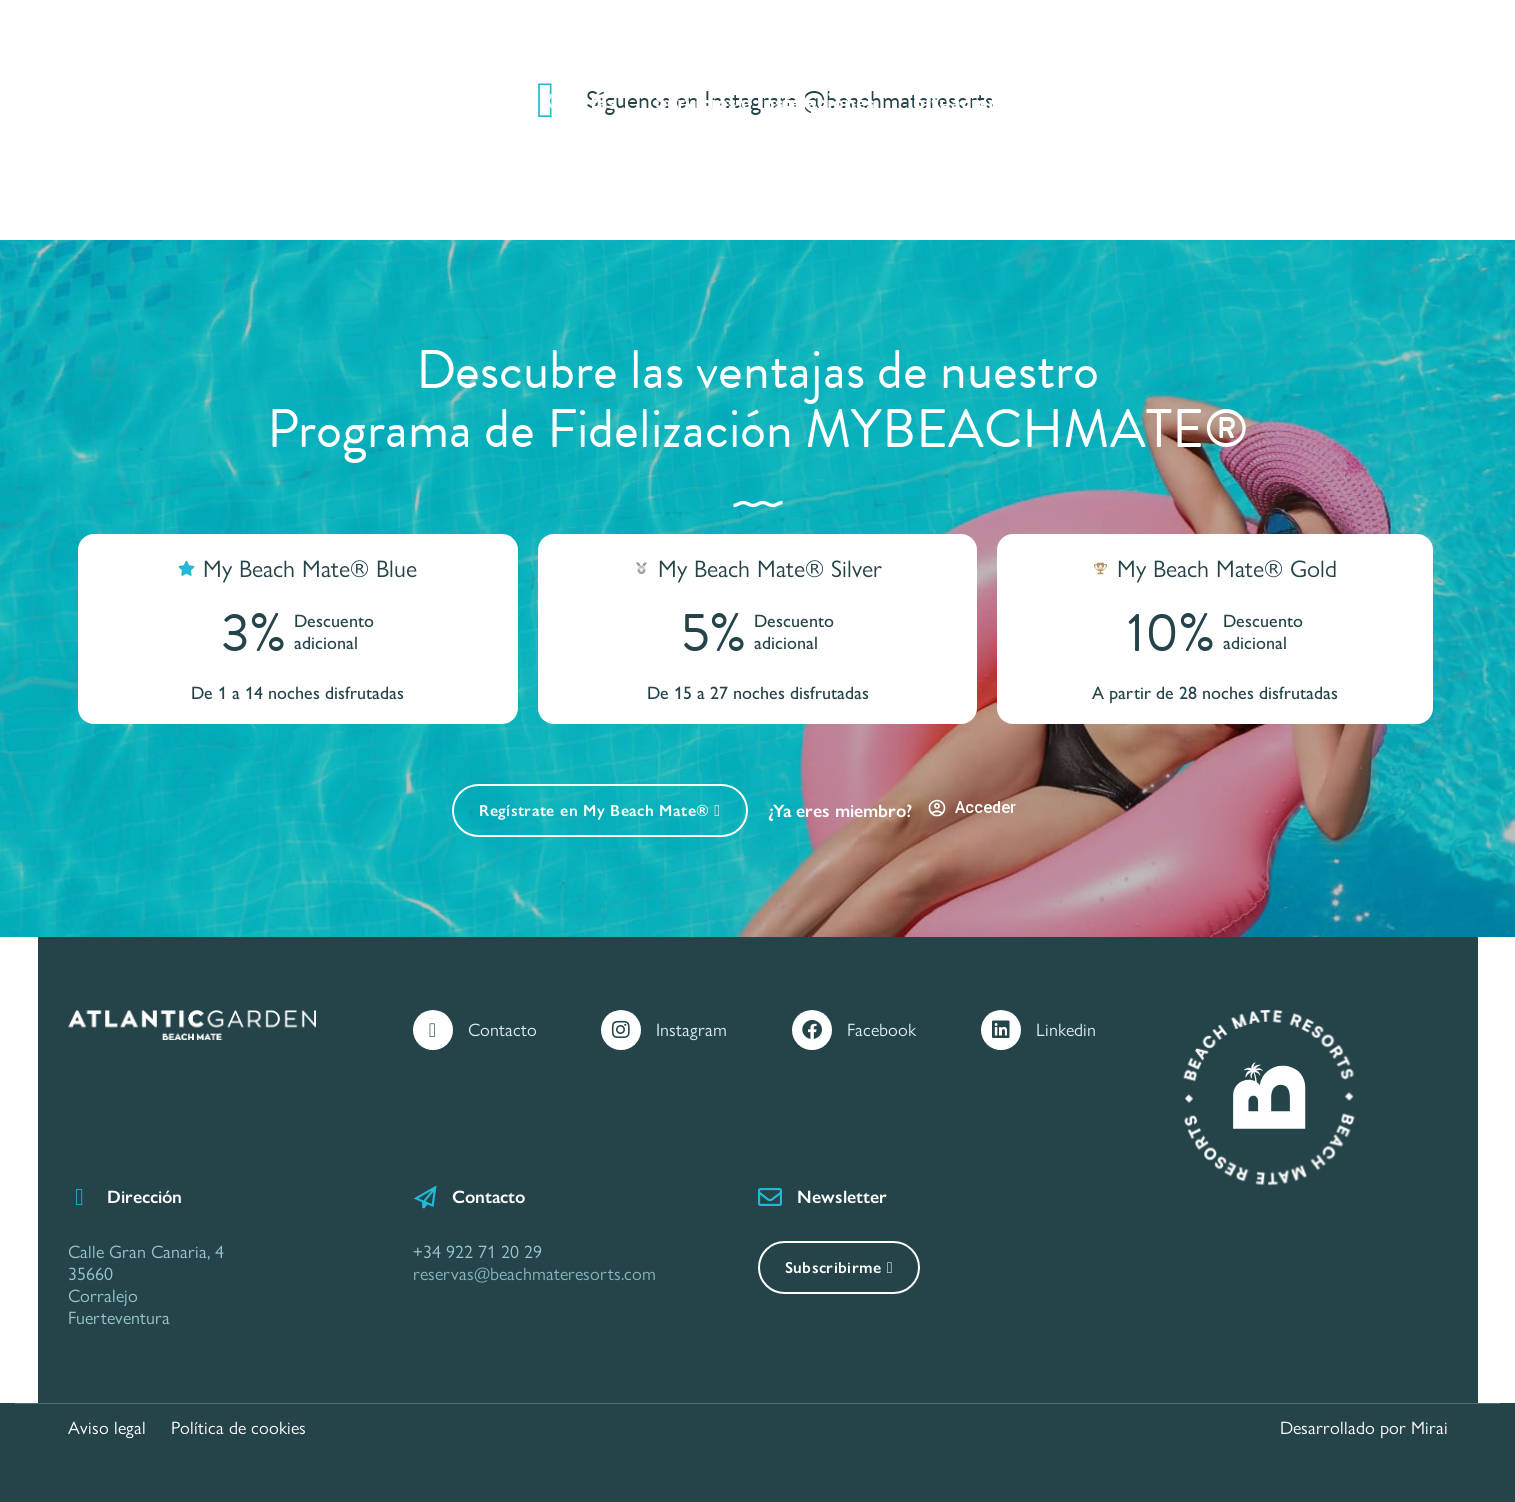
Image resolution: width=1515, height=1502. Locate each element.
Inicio (312, 101)
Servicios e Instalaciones (764, 101)
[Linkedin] (1001, 1030)
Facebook (881, 1030)
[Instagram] (621, 1030)
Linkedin (1066, 1030)
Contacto (1187, 101)
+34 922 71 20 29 (477, 1252)
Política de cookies (238, 1428)
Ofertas (581, 101)
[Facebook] (812, 1030)
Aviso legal (107, 1428)
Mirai (1429, 1428)
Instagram (691, 1030)
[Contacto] (433, 1030)
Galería (1072, 101)
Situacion (956, 101)
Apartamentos (442, 101)
